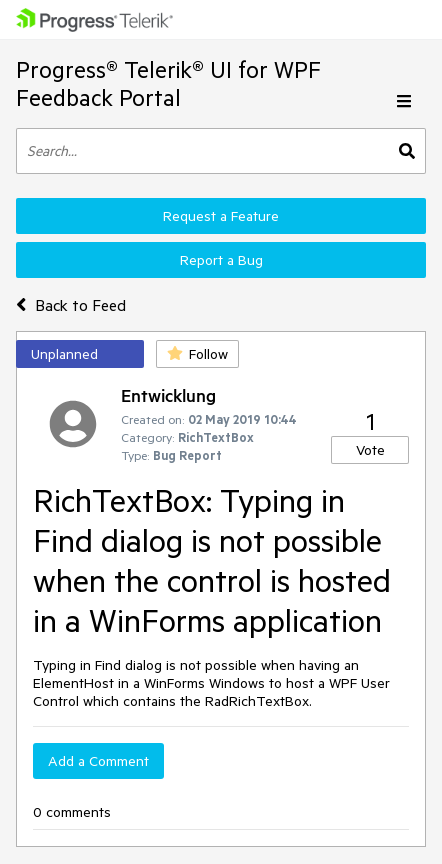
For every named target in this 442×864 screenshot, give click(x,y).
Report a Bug (221, 260)
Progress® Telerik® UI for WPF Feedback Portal (168, 83)
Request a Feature (221, 216)
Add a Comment (98, 761)
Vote (370, 450)
